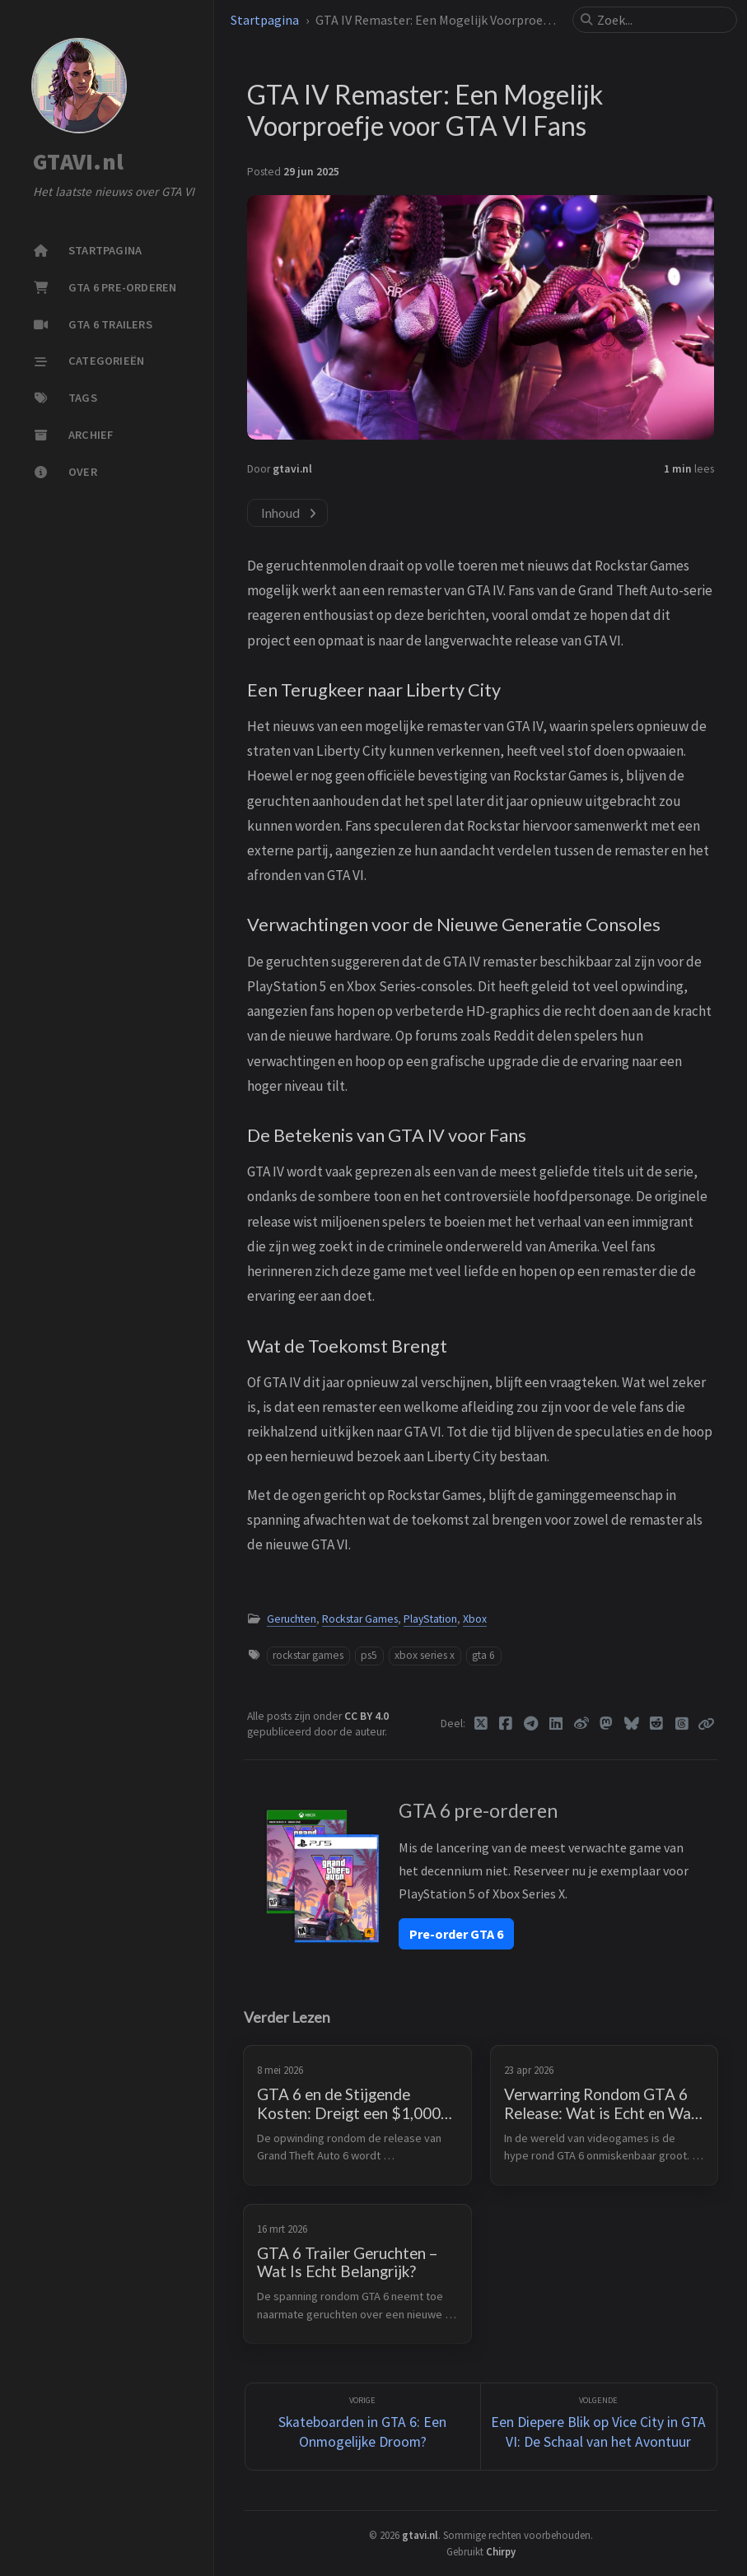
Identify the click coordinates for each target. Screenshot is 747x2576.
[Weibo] (581, 1724)
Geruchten (291, 1619)
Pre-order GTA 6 (456, 1934)
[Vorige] (363, 2427)
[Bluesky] (632, 1724)
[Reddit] (656, 1724)
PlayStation (430, 1619)
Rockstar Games (360, 1619)
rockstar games (308, 1655)
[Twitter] (481, 1724)
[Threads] (682, 1724)
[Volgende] (598, 2427)
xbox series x (425, 1655)
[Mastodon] (606, 1724)
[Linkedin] (556, 1724)
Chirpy (501, 2551)
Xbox (475, 1619)
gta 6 (483, 1655)
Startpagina (265, 20)
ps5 (369, 1655)
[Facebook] (506, 1724)
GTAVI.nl (78, 162)
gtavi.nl (292, 469)
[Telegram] (531, 1724)
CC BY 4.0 (366, 1716)
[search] (661, 19)
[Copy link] (706, 1724)
